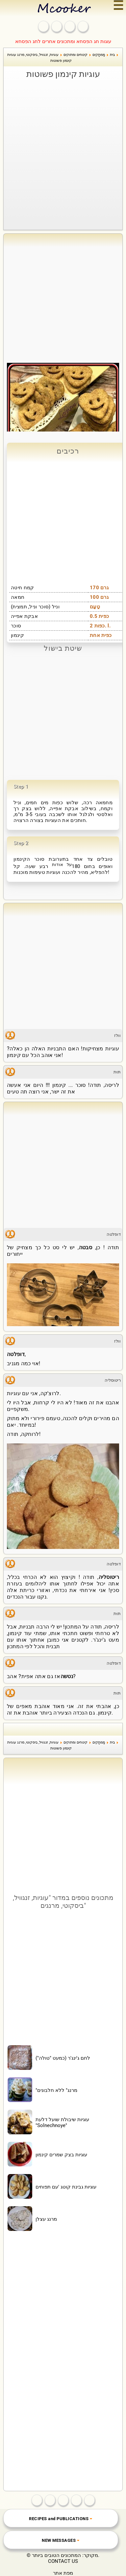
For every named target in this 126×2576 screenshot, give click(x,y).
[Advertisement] (63, 146)
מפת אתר (63, 2573)
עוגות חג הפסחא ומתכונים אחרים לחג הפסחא (63, 41)
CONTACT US (63, 2561)
